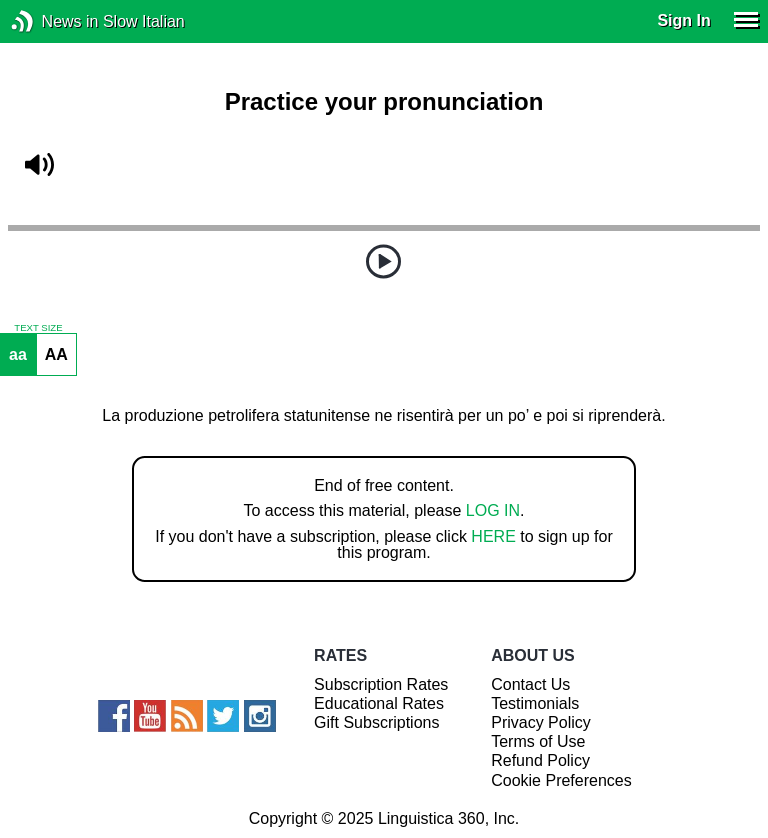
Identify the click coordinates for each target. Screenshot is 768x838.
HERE (493, 536)
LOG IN (493, 510)
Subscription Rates (381, 684)
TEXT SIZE (38, 328)
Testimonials (535, 703)
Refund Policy (540, 760)
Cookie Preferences (561, 780)
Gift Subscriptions (376, 722)
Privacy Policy (541, 722)
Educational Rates (379, 703)
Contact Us (530, 684)
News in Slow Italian (52, 21)
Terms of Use (538, 741)
